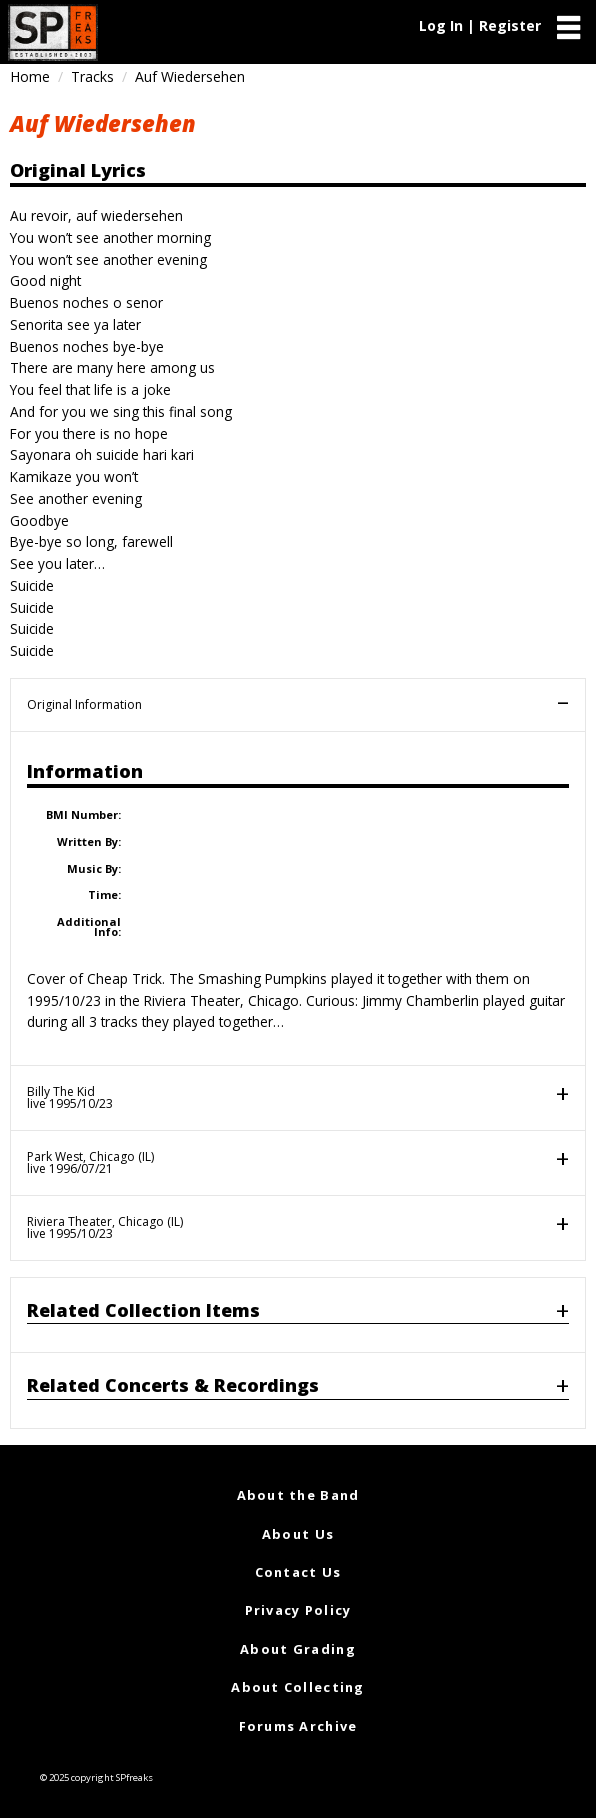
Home (30, 76)
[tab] (298, 1314)
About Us (298, 1534)
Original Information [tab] (84, 704)
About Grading (298, 1649)
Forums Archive (298, 1726)
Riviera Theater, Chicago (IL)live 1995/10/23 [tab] (105, 1227)
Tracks (92, 76)
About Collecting (297, 1687)
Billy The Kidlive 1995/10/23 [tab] (70, 1097)
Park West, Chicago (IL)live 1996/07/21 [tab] (90, 1162)
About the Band (298, 1495)
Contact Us (298, 1572)
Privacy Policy (298, 1610)
